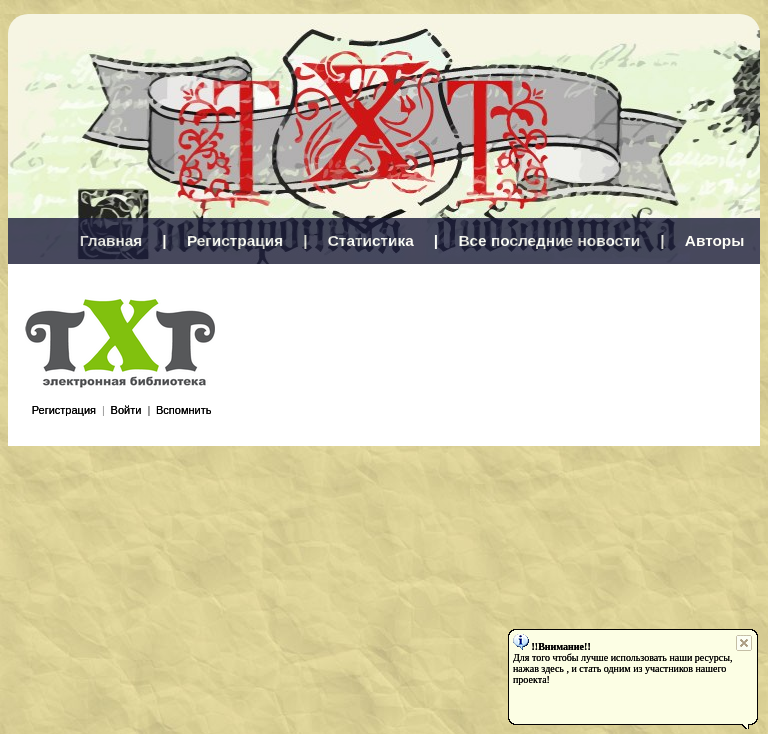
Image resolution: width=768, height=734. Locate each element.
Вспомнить (183, 410)
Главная (111, 240)
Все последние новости (549, 240)
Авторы (715, 240)
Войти (126, 410)
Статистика (371, 240)
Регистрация (235, 240)
